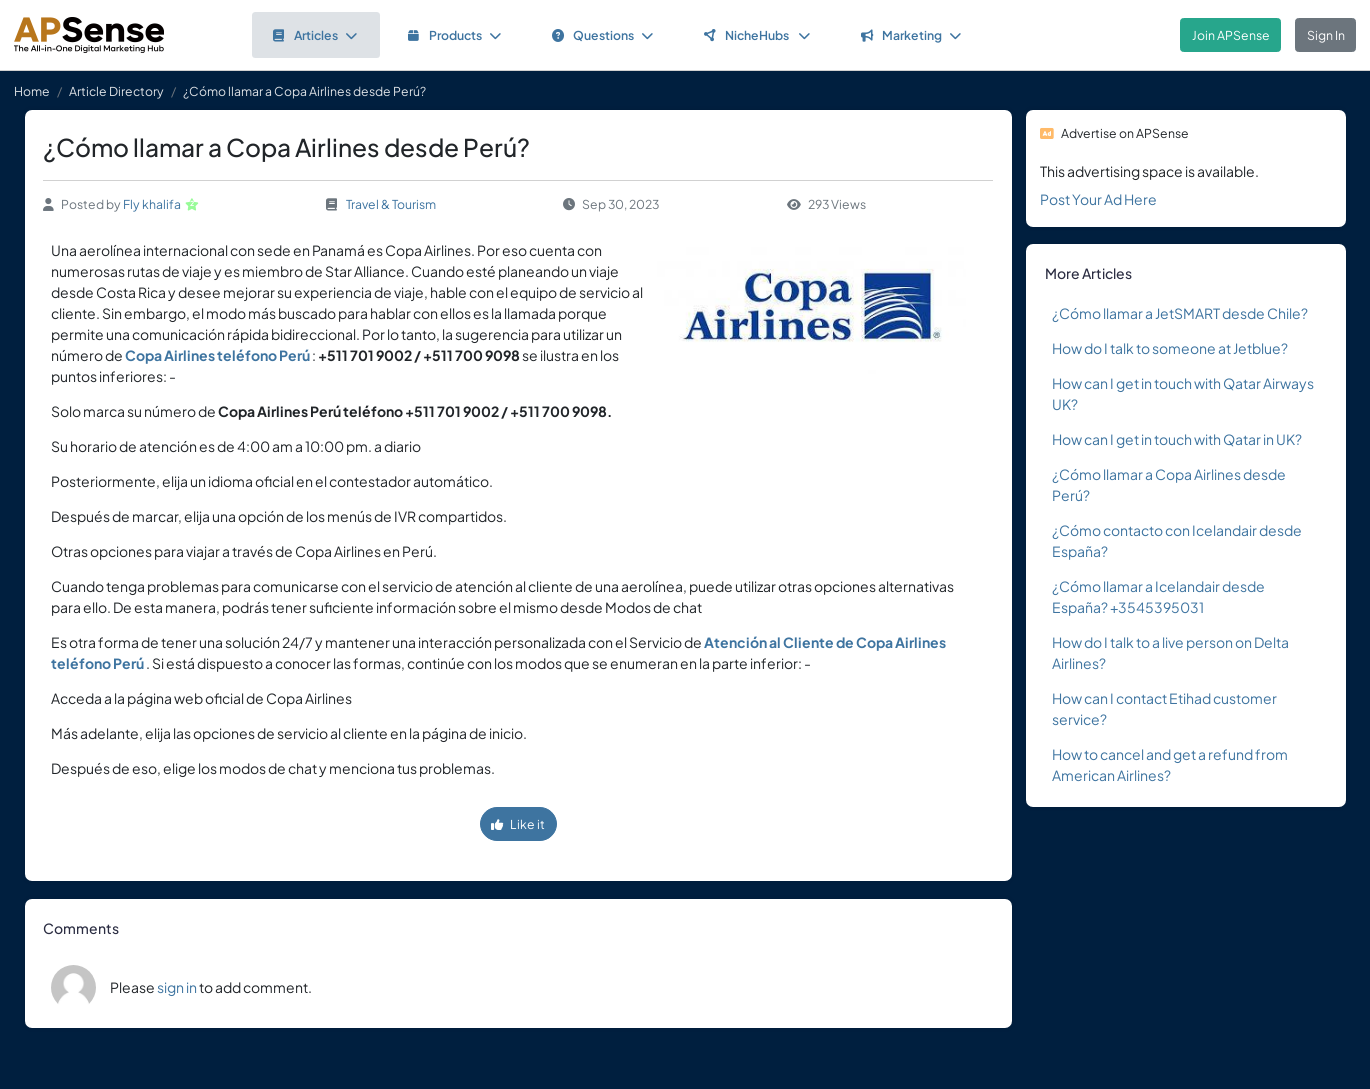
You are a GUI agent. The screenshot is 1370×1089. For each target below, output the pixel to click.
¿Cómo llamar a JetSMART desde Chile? (1180, 313)
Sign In (1326, 35)
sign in (177, 987)
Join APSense (1231, 35)
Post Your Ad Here (1098, 199)
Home (32, 91)
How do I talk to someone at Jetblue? (1170, 348)
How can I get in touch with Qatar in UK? (1177, 439)
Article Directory (116, 91)
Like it (518, 824)
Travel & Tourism (391, 204)
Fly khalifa (152, 204)
